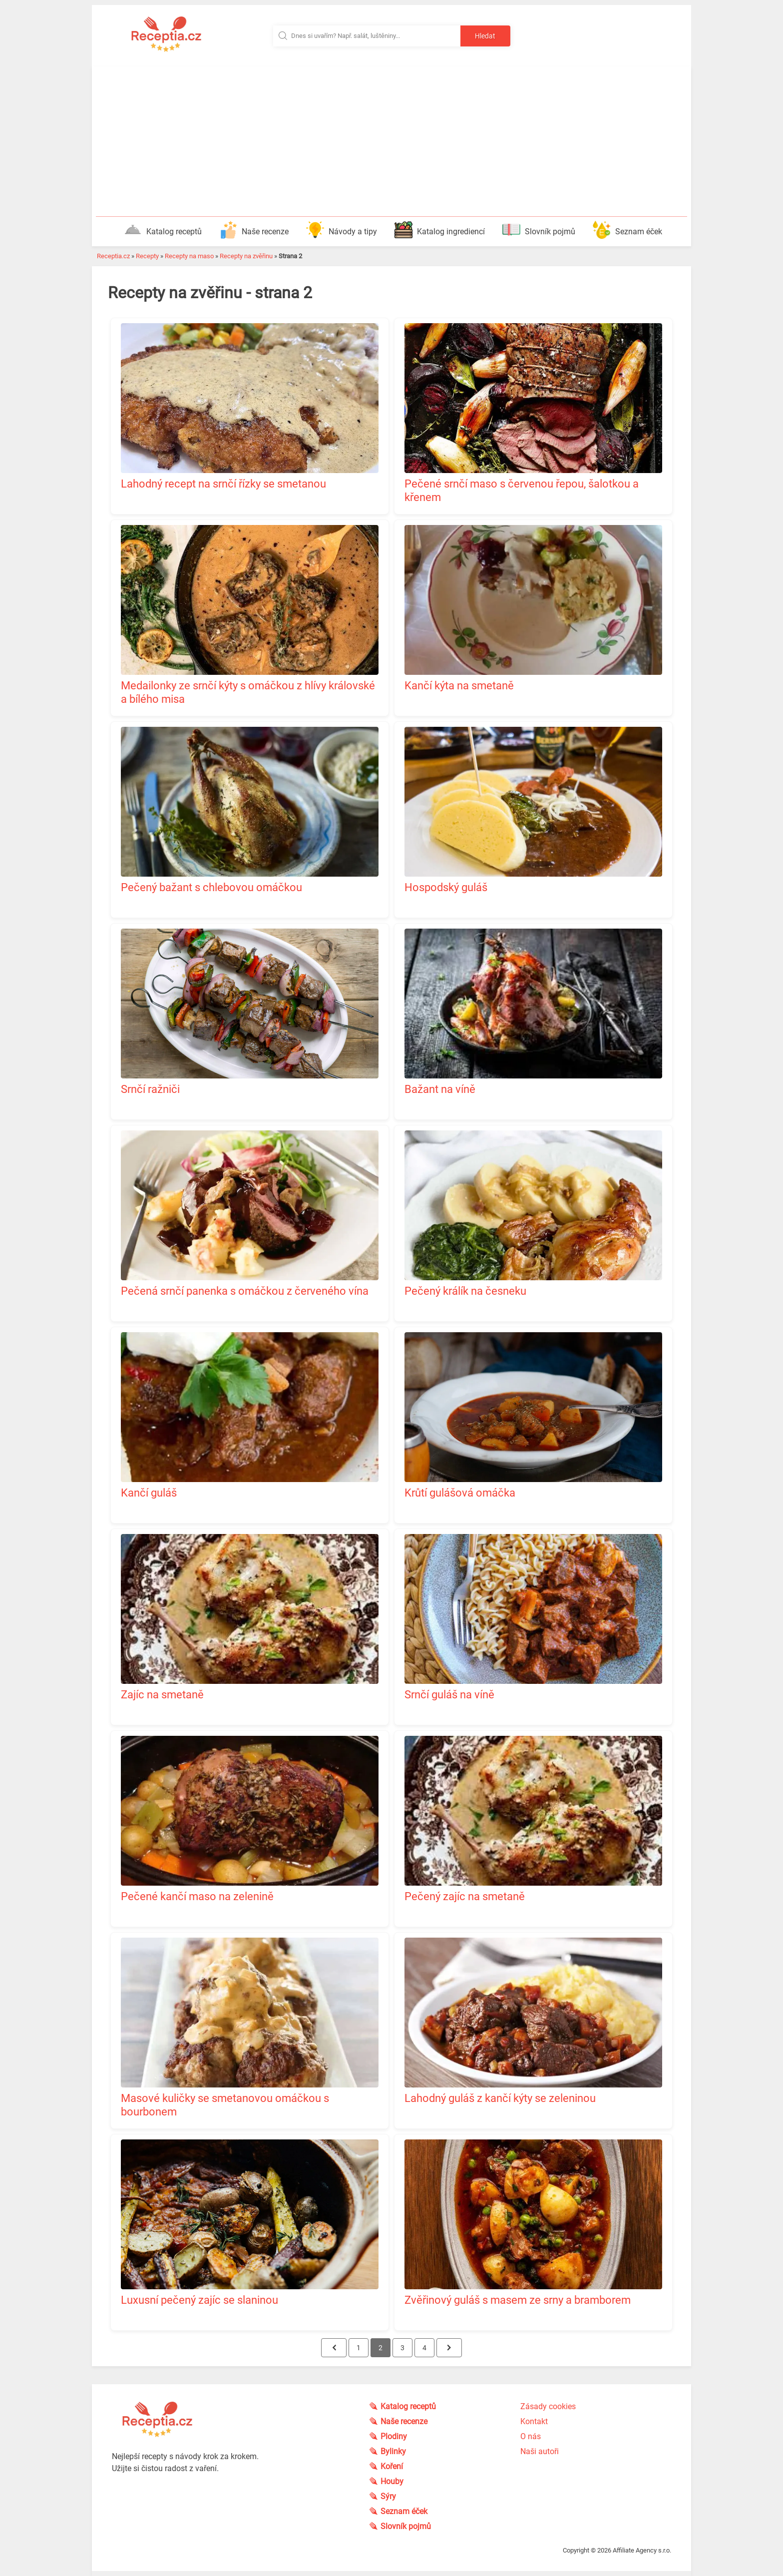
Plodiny (394, 2436)
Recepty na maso (189, 256)
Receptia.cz (113, 256)
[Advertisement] (391, 141)
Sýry (388, 2496)
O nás (530, 2436)
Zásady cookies (548, 2406)
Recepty (147, 256)
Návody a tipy (341, 230)
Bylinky (393, 2451)
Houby (392, 2481)
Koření (392, 2466)
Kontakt (534, 2421)
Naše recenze (254, 230)
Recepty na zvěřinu (246, 256)
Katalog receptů (163, 230)
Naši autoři (539, 2451)
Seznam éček (627, 230)
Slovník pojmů (538, 230)
